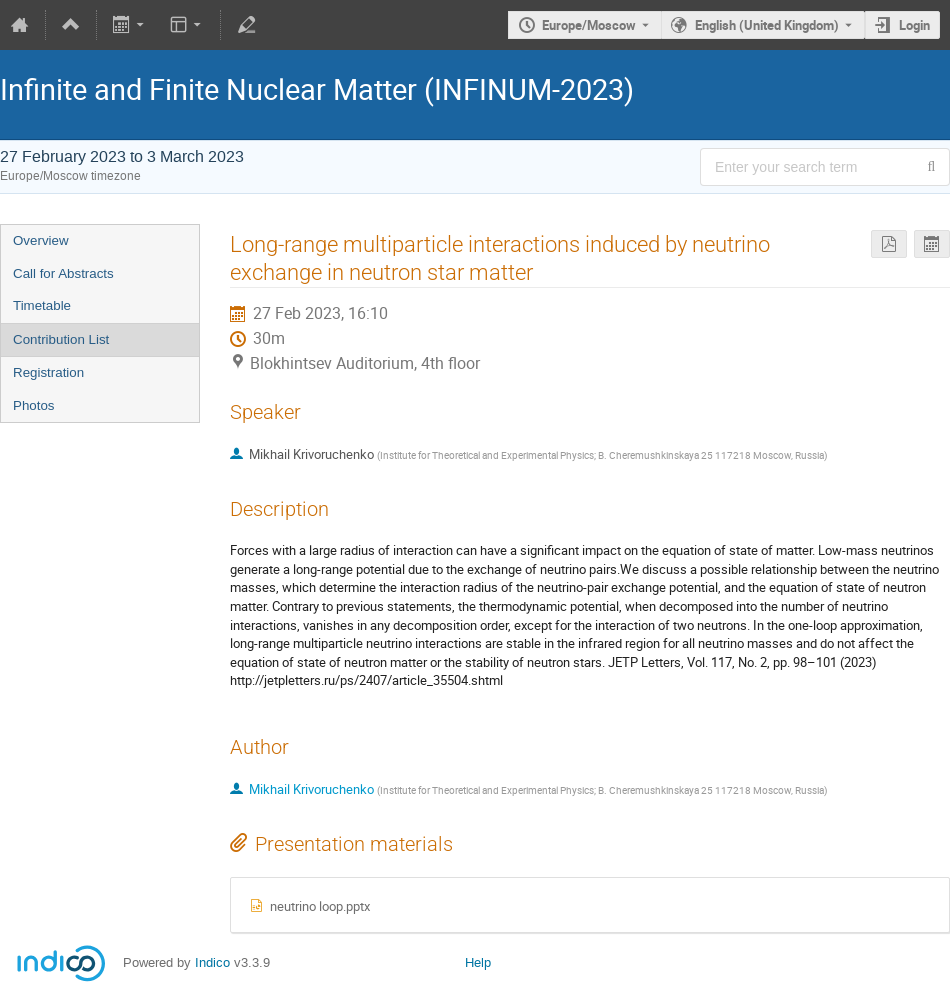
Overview (41, 240)
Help (478, 962)
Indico (212, 962)
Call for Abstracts (63, 273)
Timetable (42, 305)
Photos (34, 405)
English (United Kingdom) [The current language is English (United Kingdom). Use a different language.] (767, 25)
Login (914, 25)
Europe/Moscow (589, 25)
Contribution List (61, 339)
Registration (48, 372)
